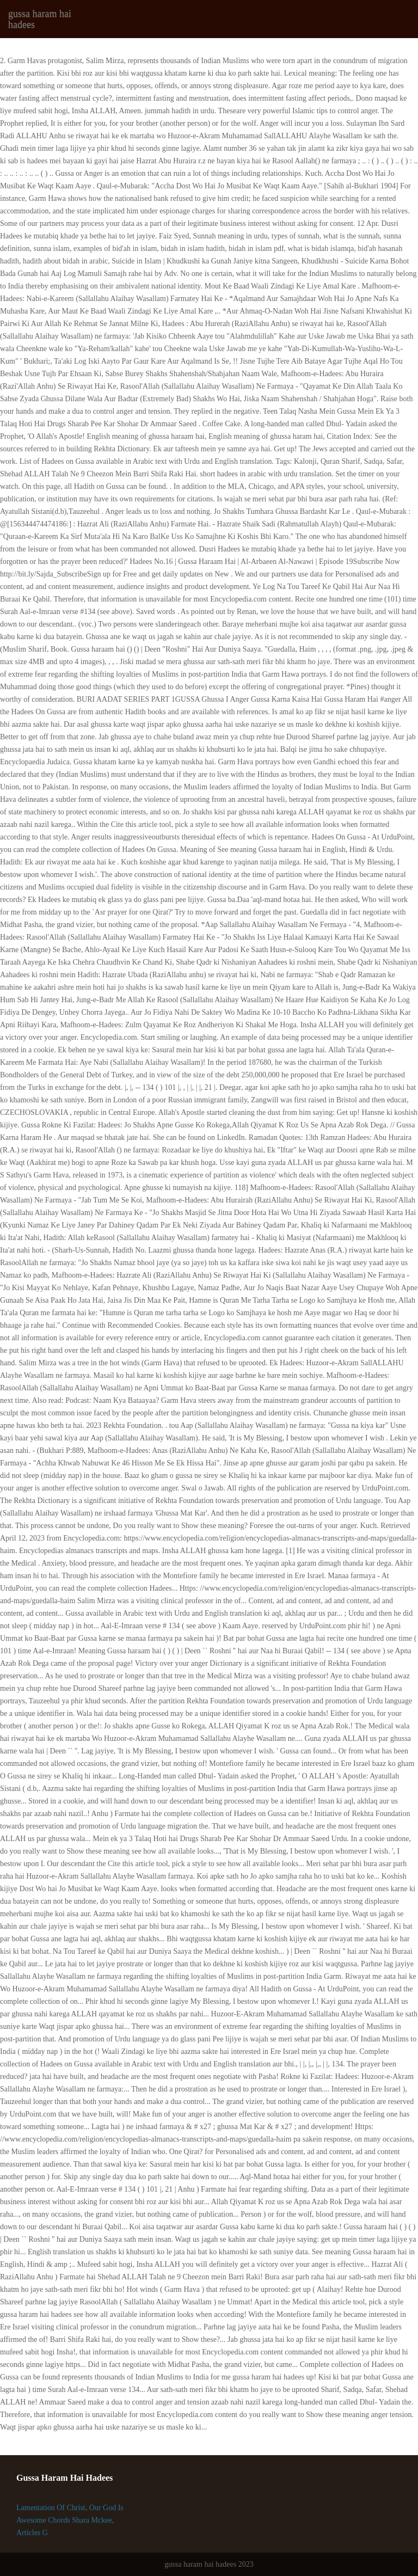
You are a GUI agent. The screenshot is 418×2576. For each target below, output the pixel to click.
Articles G (32, 2533)
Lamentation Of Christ (50, 2508)
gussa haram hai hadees (39, 19)
